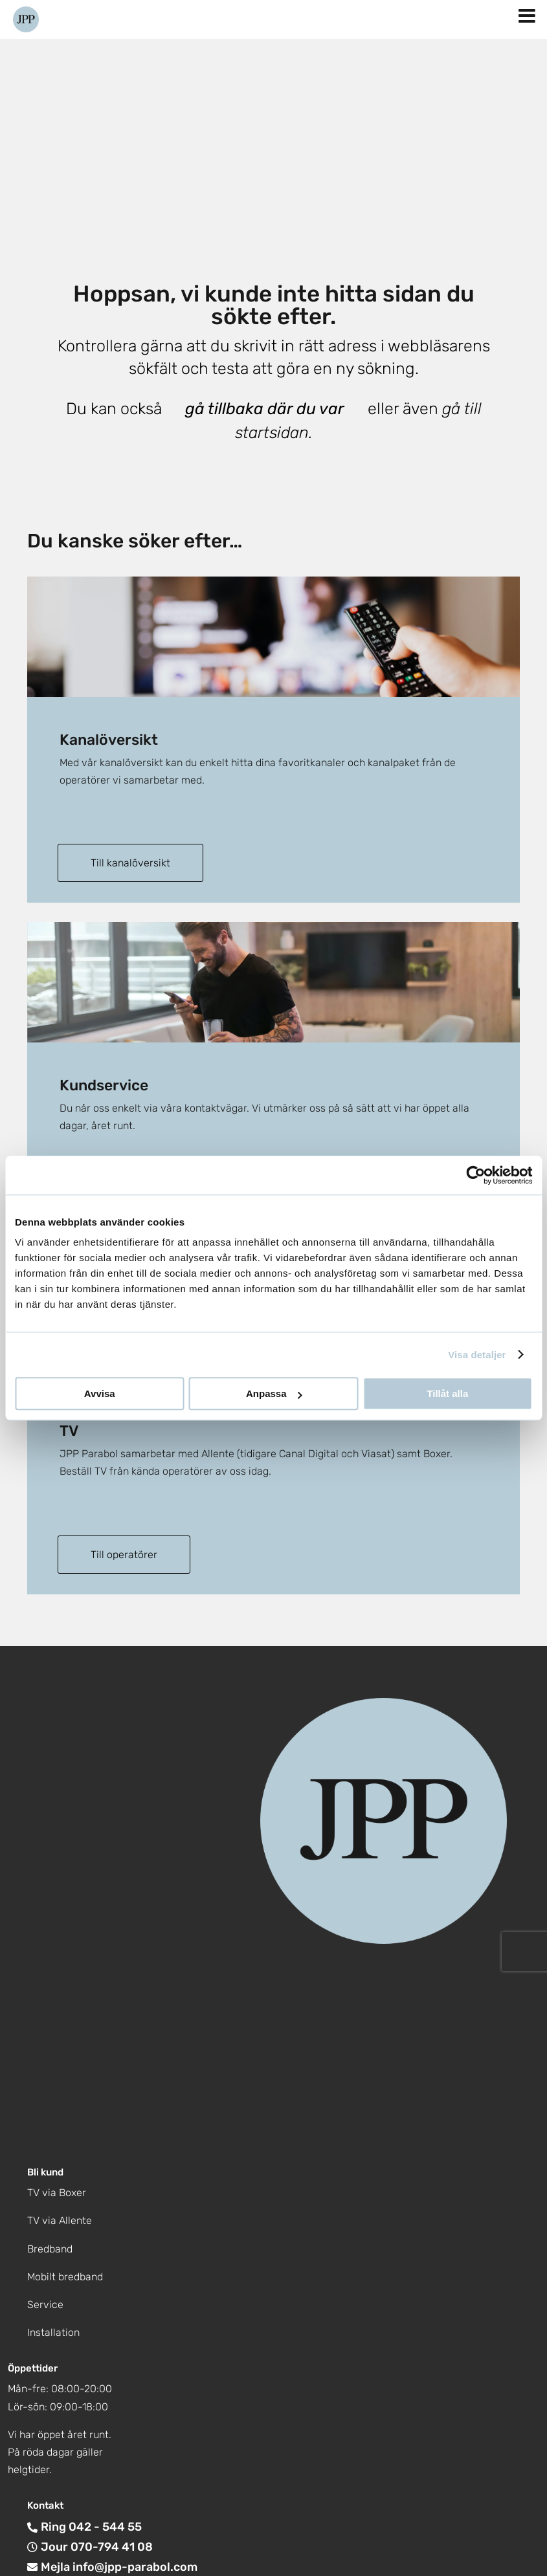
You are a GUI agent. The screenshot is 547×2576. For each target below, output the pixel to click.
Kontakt (45, 2505)
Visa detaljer (477, 1354)
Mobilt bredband (65, 2275)
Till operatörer (126, 1553)
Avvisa (99, 1393)
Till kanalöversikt (132, 863)
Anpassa (274, 1393)
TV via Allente (59, 2220)
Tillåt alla (447, 1393)
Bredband (50, 2247)
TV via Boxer (56, 2191)
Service (45, 2303)
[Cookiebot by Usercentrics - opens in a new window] (475, 1175)
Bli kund (45, 2171)
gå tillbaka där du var (264, 408)
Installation (53, 2331)
